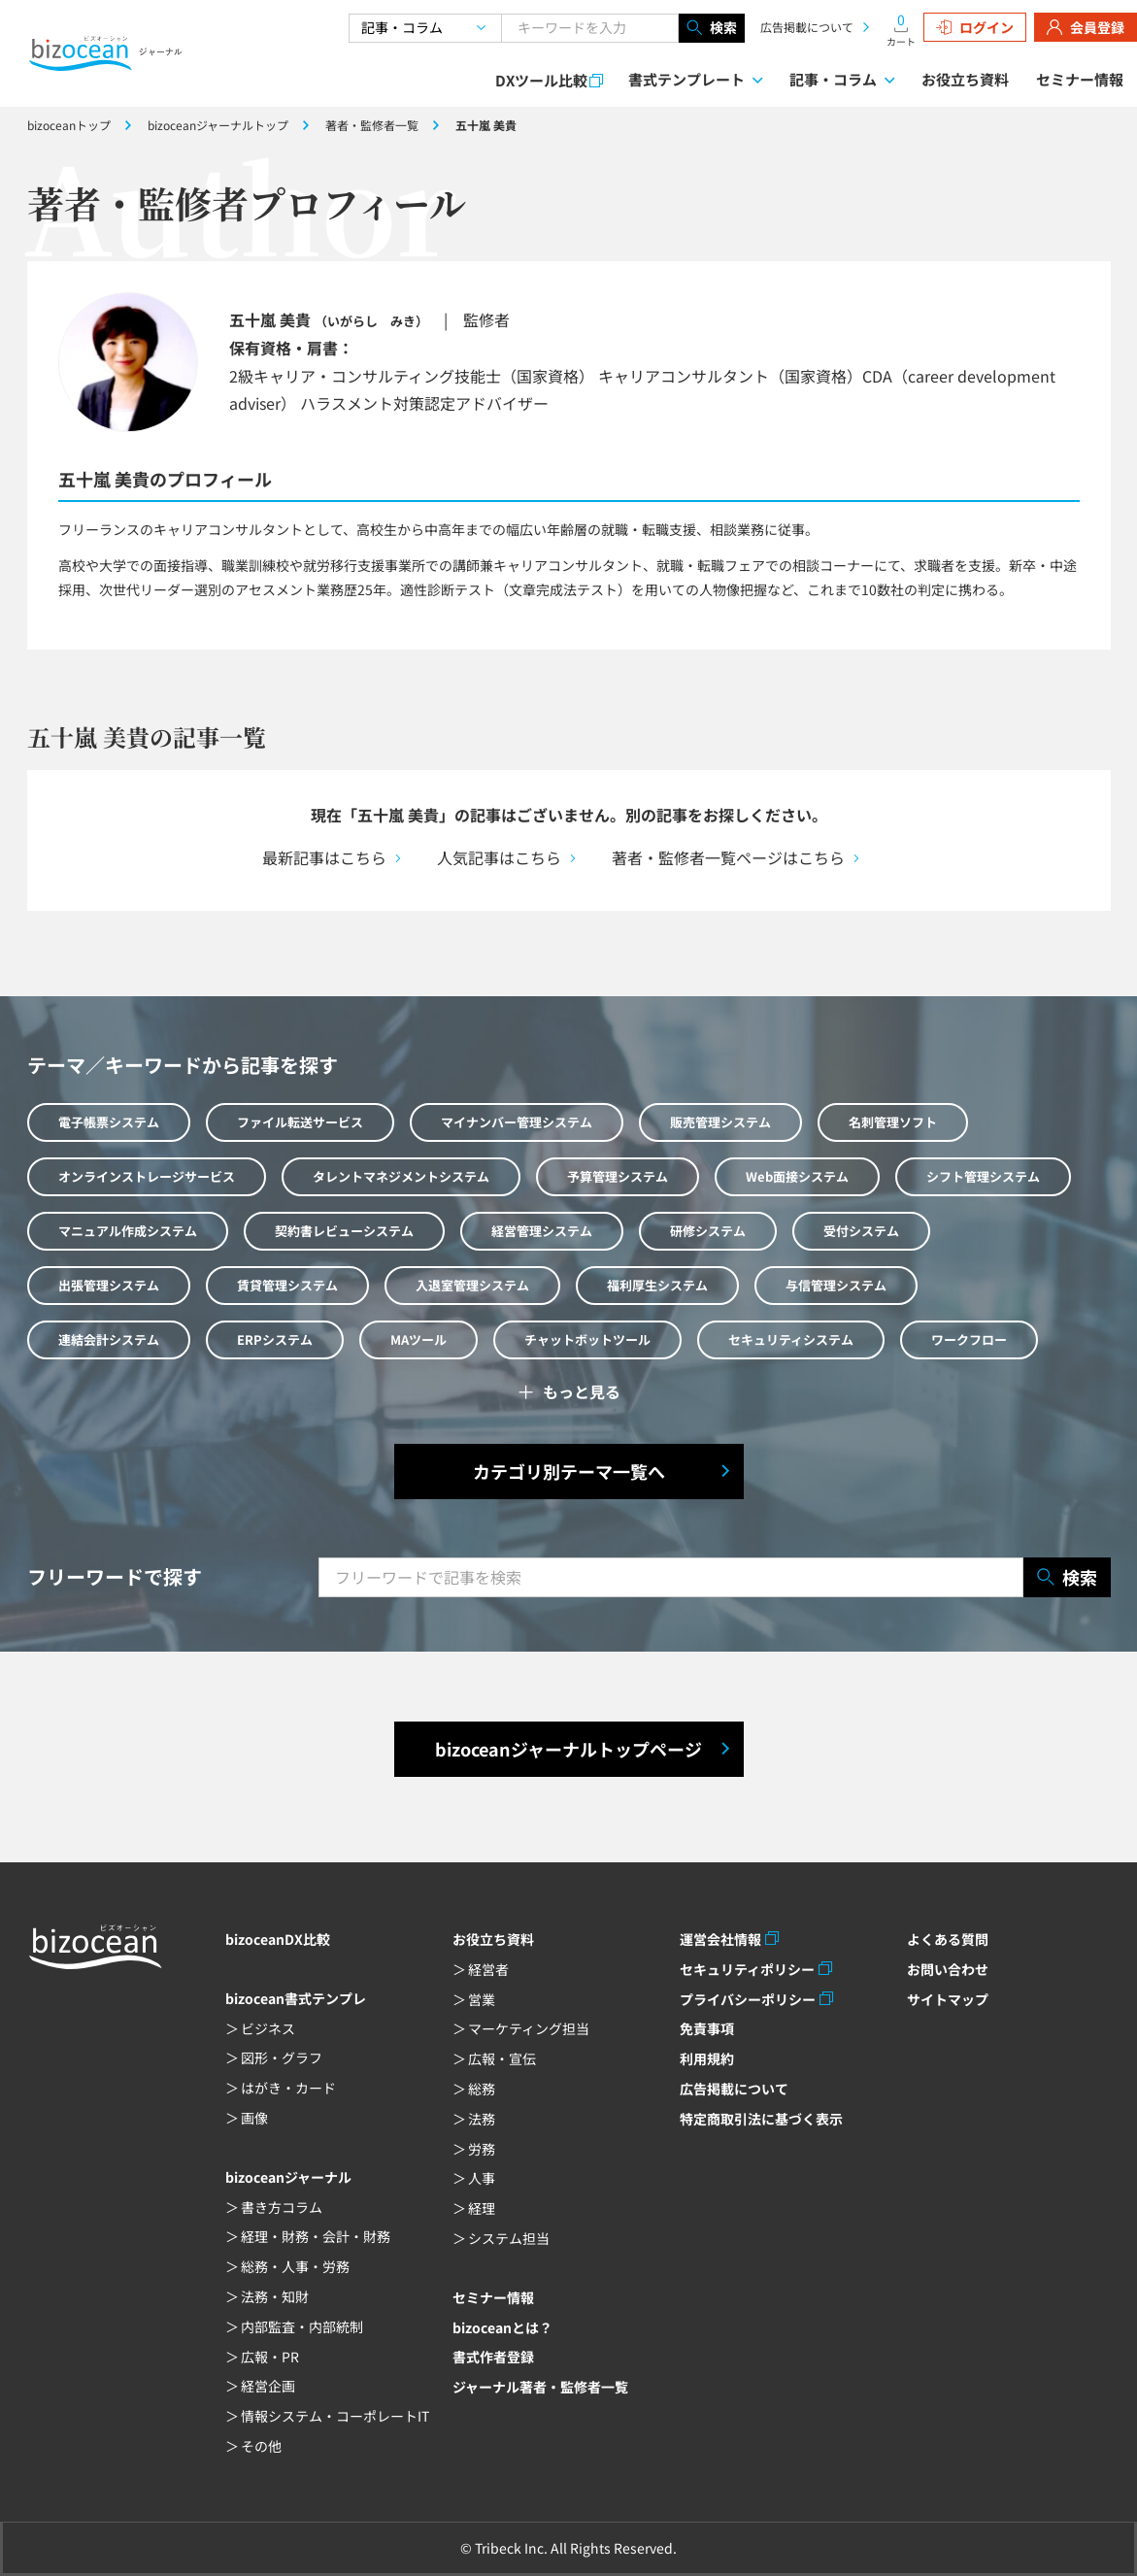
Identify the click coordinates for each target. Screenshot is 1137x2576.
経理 (481, 2208)
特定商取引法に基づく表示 (761, 2118)
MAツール (418, 1339)
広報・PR (270, 2356)
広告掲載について (806, 26)
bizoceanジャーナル (288, 2177)
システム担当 (509, 2238)
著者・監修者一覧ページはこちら (728, 857)
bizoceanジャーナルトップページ (568, 1748)
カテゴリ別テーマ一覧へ (569, 1471)
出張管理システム (108, 1285)
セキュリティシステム (790, 1339)
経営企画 (268, 2385)
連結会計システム (108, 1339)
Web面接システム (797, 1176)
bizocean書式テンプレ (295, 1998)
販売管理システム (720, 1122)
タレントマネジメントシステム (401, 1176)
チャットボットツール (587, 1339)
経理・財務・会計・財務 (315, 2236)
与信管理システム (836, 1285)
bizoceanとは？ (502, 2327)
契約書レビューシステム (344, 1230)
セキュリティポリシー (747, 1969)
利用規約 (707, 2058)
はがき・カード (288, 2087)
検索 (711, 28)
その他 (261, 2446)
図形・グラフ (281, 2057)
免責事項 (707, 2028)
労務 (481, 2148)
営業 (481, 1999)
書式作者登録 (493, 2356)
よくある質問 (947, 1939)
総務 (481, 2088)
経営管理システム (541, 1230)
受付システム (861, 1230)
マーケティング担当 (528, 2028)
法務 (481, 2118)
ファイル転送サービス (300, 1122)
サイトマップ (947, 1999)
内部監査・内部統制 (302, 2326)
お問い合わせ (947, 1969)
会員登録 (1085, 27)
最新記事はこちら (324, 857)
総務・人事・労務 (295, 2266)
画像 (254, 2117)
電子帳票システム (108, 1122)
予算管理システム (617, 1176)
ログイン (975, 27)
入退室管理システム (472, 1285)
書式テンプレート (686, 79)
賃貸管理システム (287, 1285)
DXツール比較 (541, 80)
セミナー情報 (1079, 79)
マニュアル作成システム (127, 1230)
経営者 (488, 1969)
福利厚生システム (657, 1285)
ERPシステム (275, 1339)
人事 (481, 2178)
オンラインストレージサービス (146, 1176)
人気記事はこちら (499, 857)
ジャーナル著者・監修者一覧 (540, 2386)
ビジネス (268, 2028)
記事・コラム (833, 79)
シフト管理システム (983, 1176)
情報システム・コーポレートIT (335, 2415)
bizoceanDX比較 (277, 1939)
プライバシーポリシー (748, 1999)
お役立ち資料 (965, 79)
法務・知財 (275, 2296)
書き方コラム (281, 2207)
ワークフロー (969, 1339)
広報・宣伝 (502, 2058)
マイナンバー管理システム (516, 1122)
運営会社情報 (720, 1939)
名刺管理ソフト (893, 1122)
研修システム (708, 1230)
